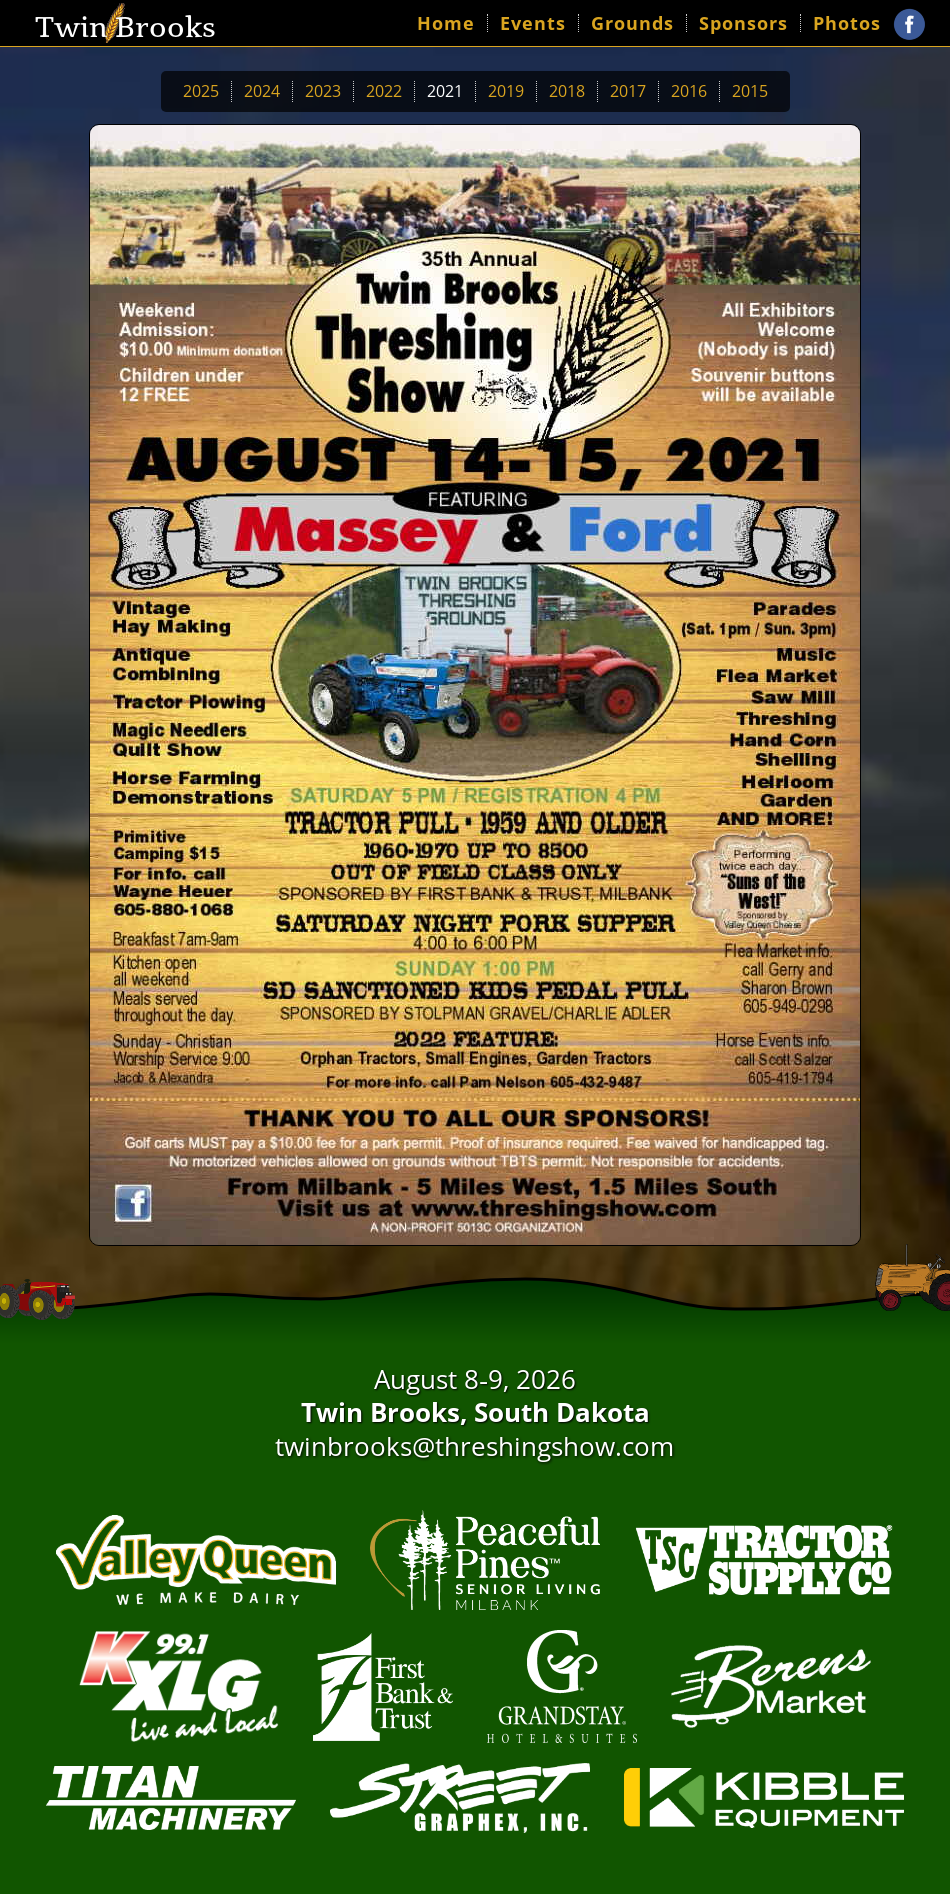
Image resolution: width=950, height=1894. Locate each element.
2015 (750, 91)
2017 (628, 91)
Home (446, 23)
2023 (323, 91)
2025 (201, 91)
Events (533, 23)
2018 (567, 91)
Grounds (632, 23)
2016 (689, 91)
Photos (847, 23)
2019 (506, 91)
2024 (262, 91)
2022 (384, 91)
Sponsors (743, 23)
